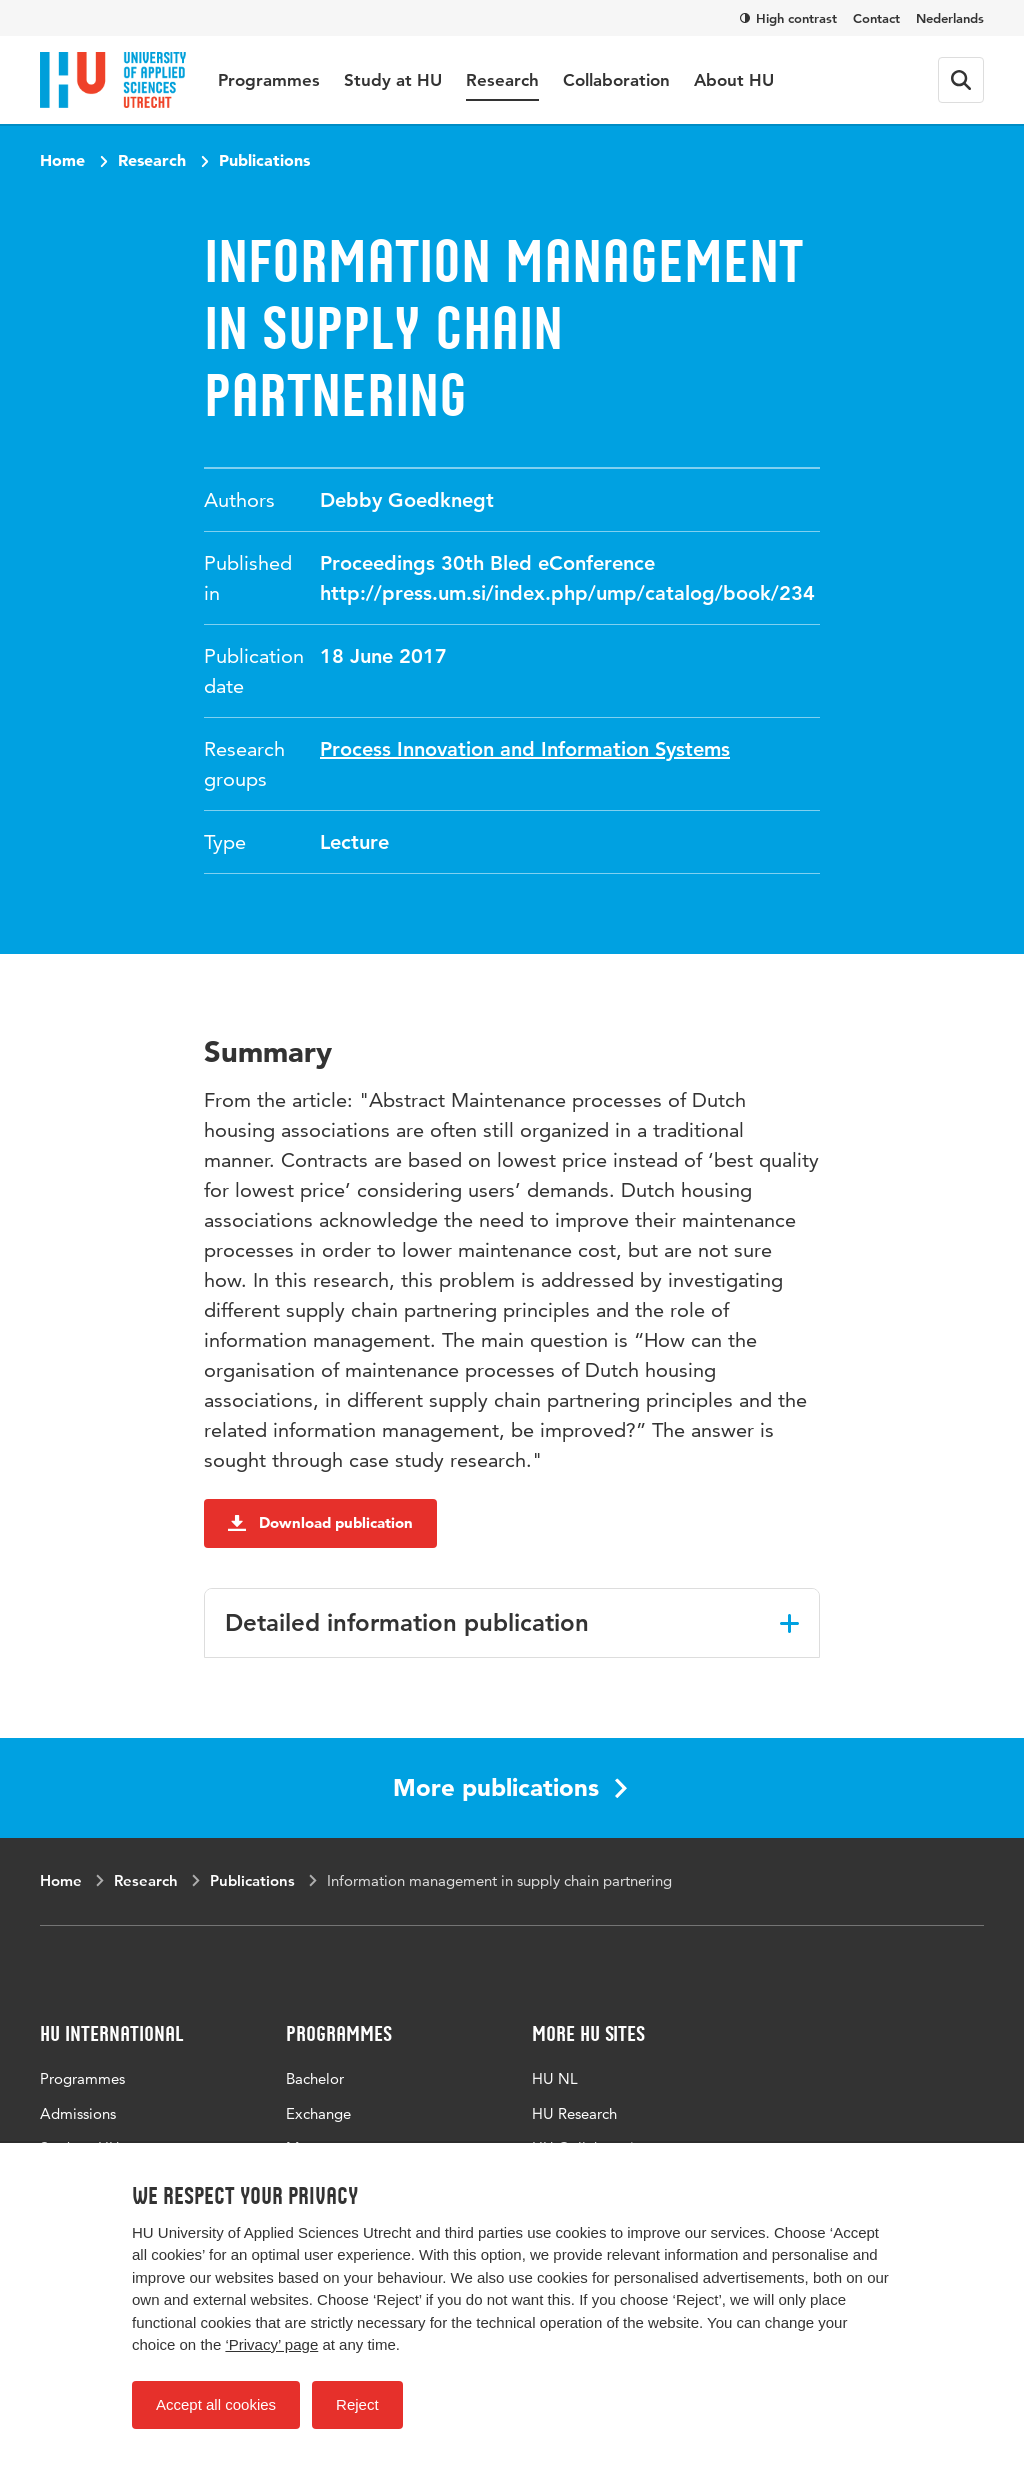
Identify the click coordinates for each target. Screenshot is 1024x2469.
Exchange (318, 2113)
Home (62, 160)
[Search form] (961, 80)
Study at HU (393, 80)
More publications (510, 1787)
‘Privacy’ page (271, 2344)
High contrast (788, 18)
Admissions (78, 2113)
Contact (876, 18)
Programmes (269, 80)
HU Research (574, 2113)
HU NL (555, 2078)
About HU (734, 80)
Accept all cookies (216, 2404)
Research (502, 80)
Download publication (320, 1522)
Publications (264, 160)
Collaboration (616, 80)
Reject (357, 2404)
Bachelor (315, 2078)
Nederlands (950, 18)
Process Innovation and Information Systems (525, 749)
